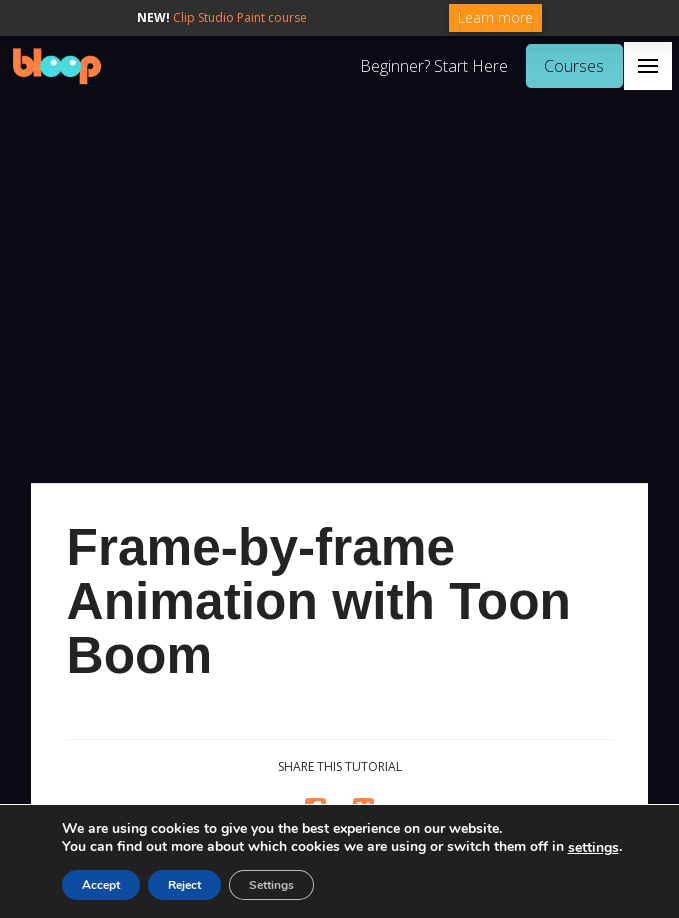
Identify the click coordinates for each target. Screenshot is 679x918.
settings (593, 848)
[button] (648, 66)
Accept (101, 885)
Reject (184, 885)
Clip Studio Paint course (240, 17)
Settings (271, 885)
